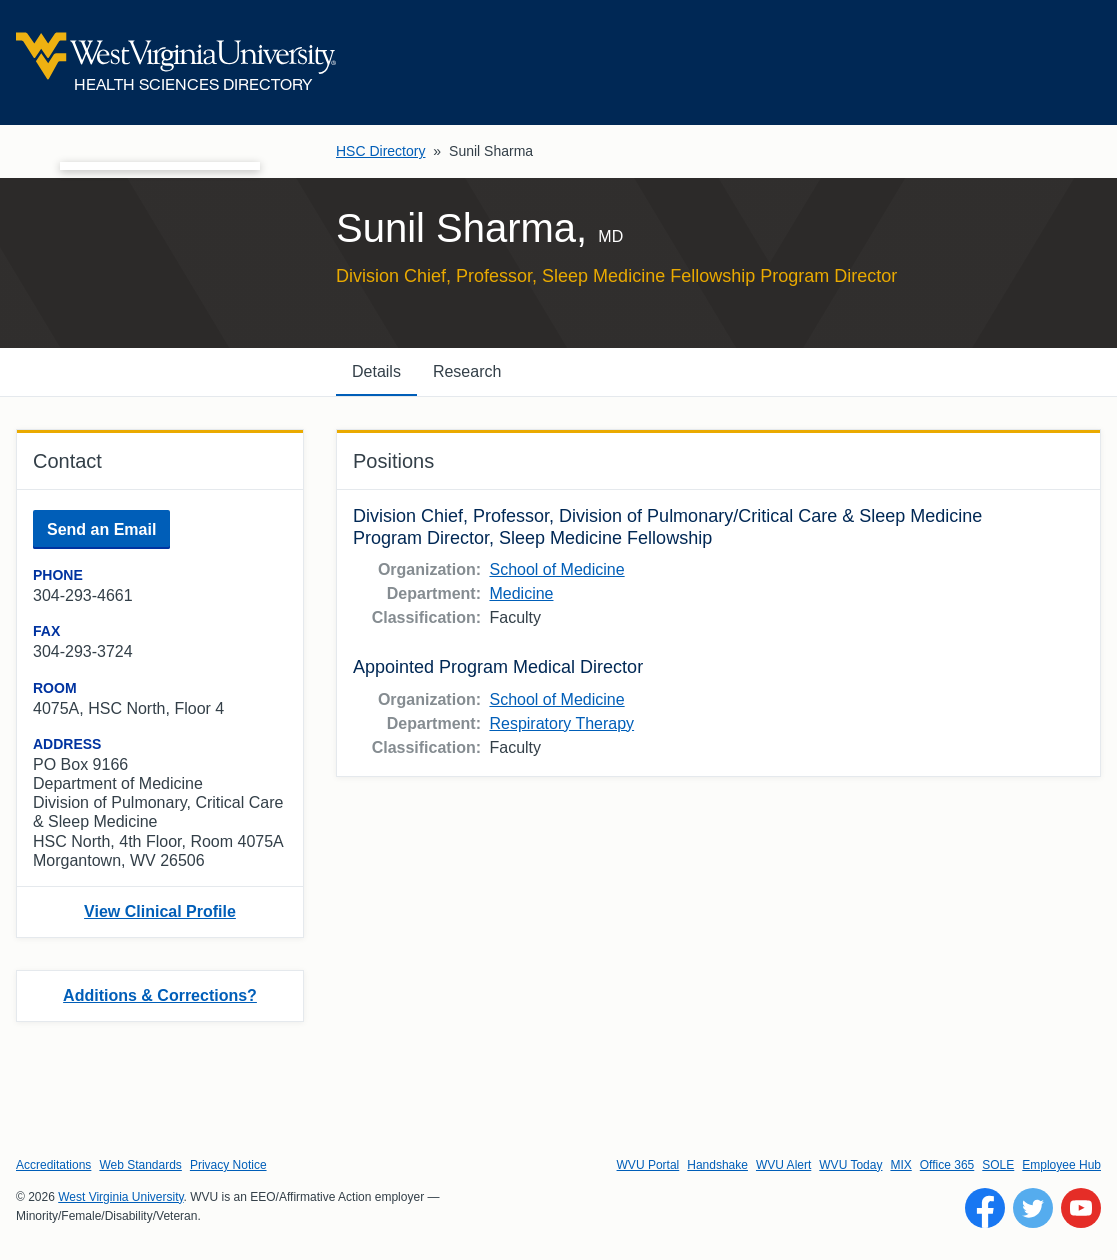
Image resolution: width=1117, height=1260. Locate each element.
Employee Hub (1061, 1165)
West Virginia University (120, 1197)
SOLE (998, 1165)
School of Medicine (556, 569)
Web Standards (140, 1165)
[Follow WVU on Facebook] (985, 1208)
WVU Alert (783, 1165)
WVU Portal (648, 1165)
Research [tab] (467, 371)
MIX (900, 1165)
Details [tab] (376, 371)
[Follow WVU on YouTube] (1081, 1208)
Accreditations (53, 1165)
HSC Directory (380, 151)
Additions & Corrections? (160, 995)
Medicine (521, 593)
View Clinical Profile (160, 911)
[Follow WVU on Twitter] (1033, 1208)
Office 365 (947, 1165)
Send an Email (101, 529)
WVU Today (850, 1165)
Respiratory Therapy (561, 723)
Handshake (717, 1165)
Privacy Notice (228, 1165)
